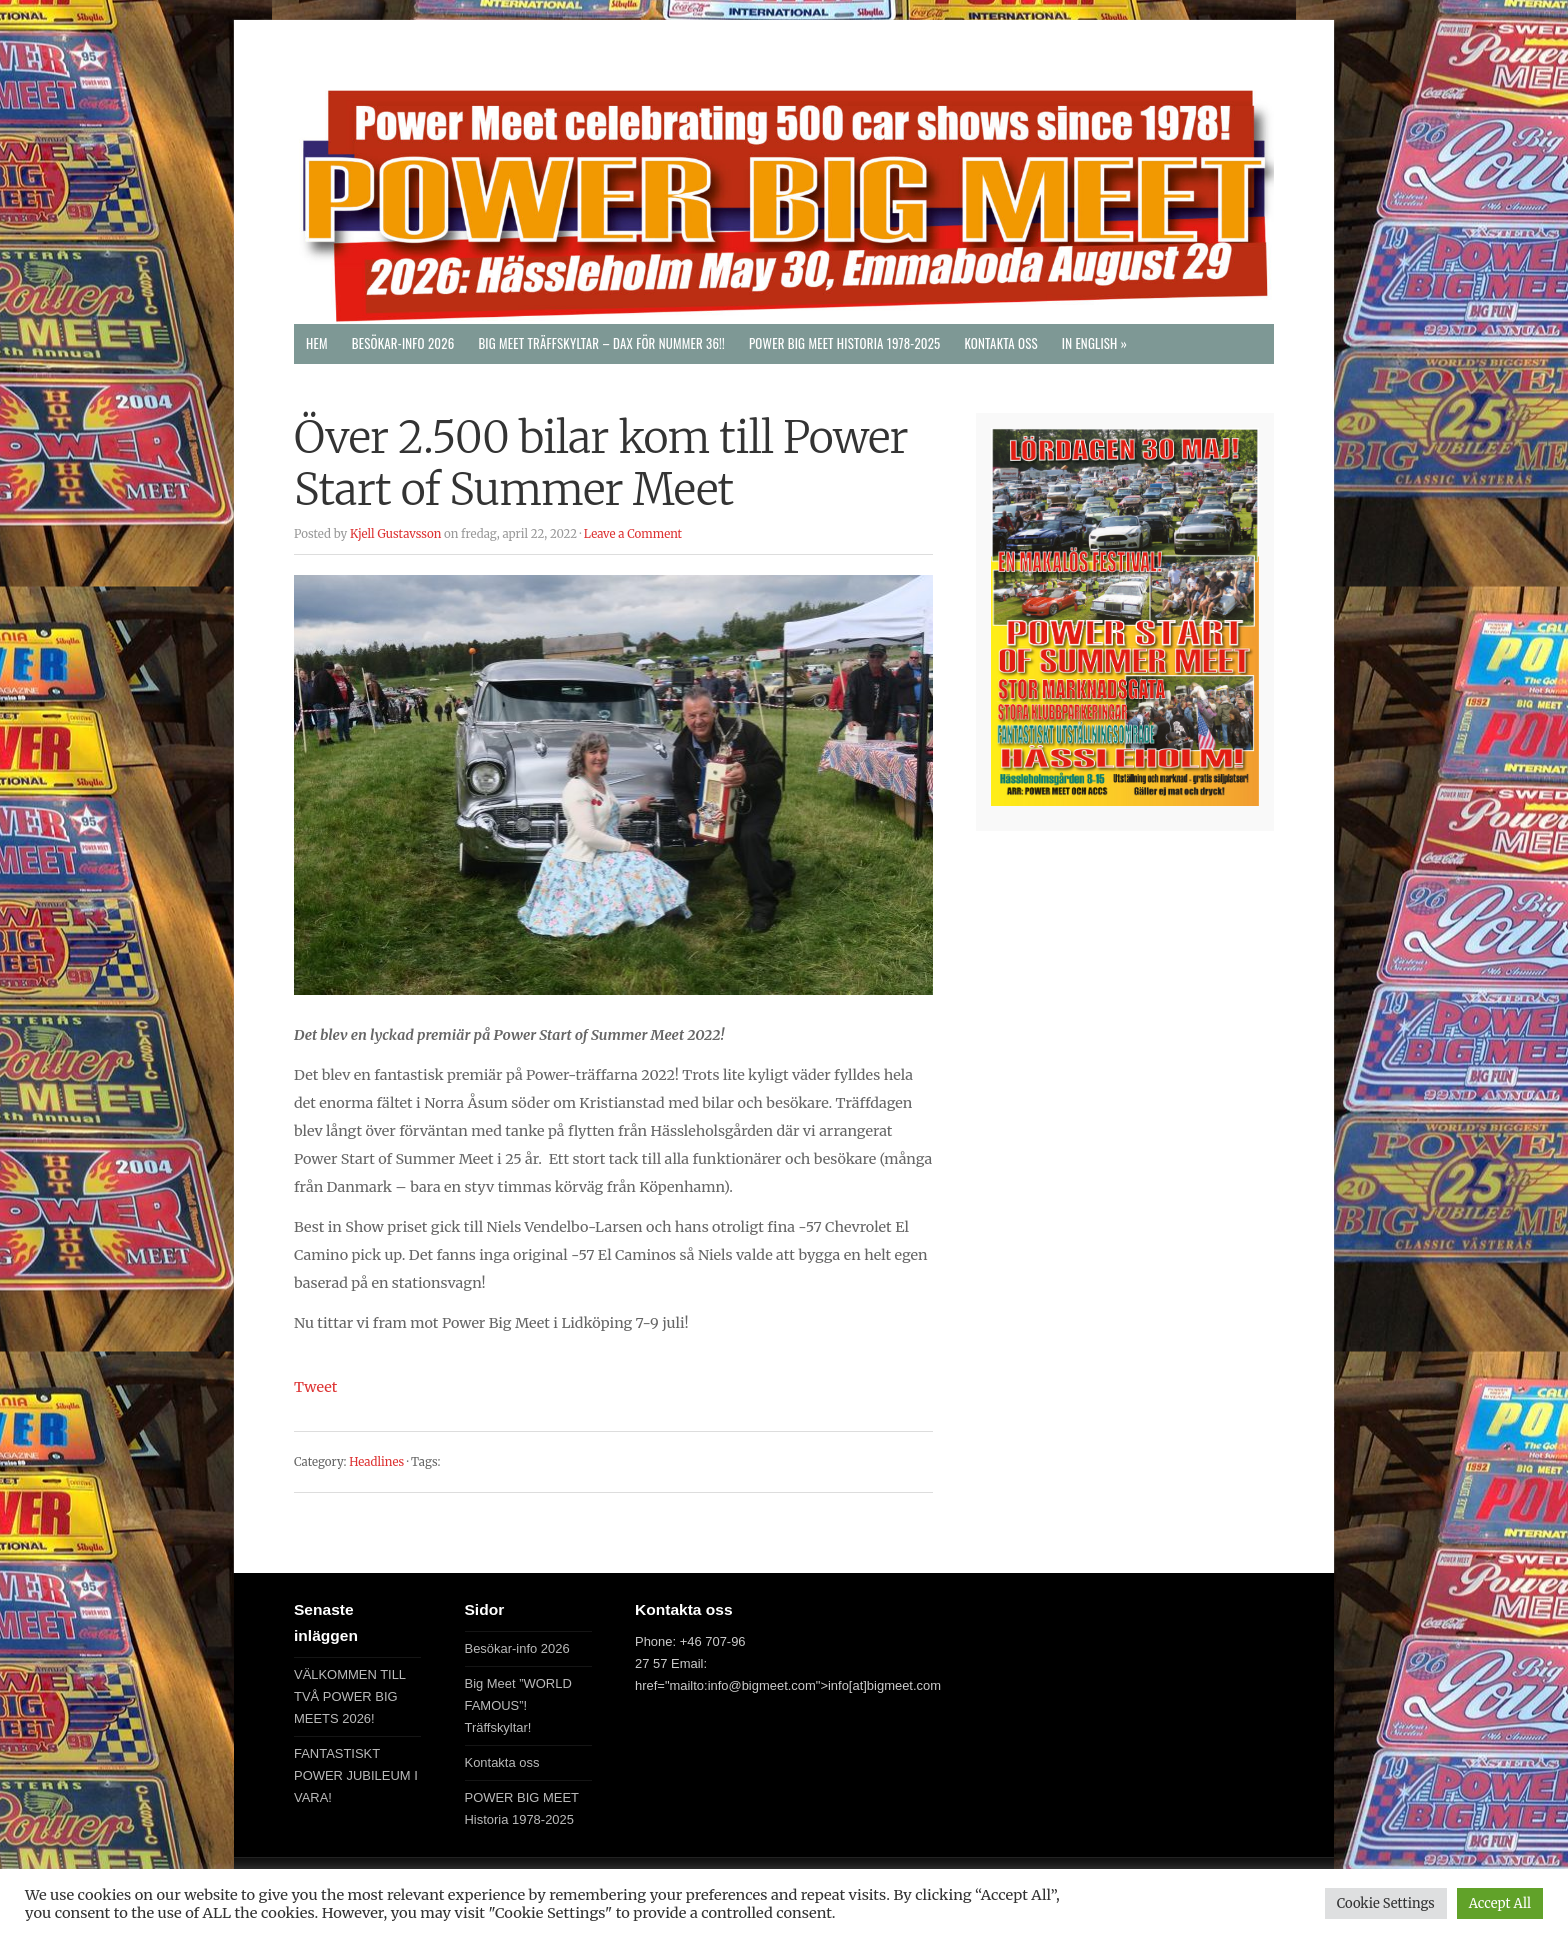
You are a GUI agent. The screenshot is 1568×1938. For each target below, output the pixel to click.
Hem (317, 343)
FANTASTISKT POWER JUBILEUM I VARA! (356, 1775)
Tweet (315, 1387)
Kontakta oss (1000, 343)
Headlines (376, 1462)
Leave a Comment (633, 534)
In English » (1094, 343)
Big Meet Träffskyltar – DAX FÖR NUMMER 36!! (601, 343)
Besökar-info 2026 (403, 343)
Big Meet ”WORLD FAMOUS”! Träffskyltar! (518, 1705)
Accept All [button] (1500, 1903)
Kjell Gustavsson (395, 534)
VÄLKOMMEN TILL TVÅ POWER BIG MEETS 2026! (350, 1696)
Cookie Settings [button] (1386, 1903)
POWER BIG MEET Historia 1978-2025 (845, 343)
